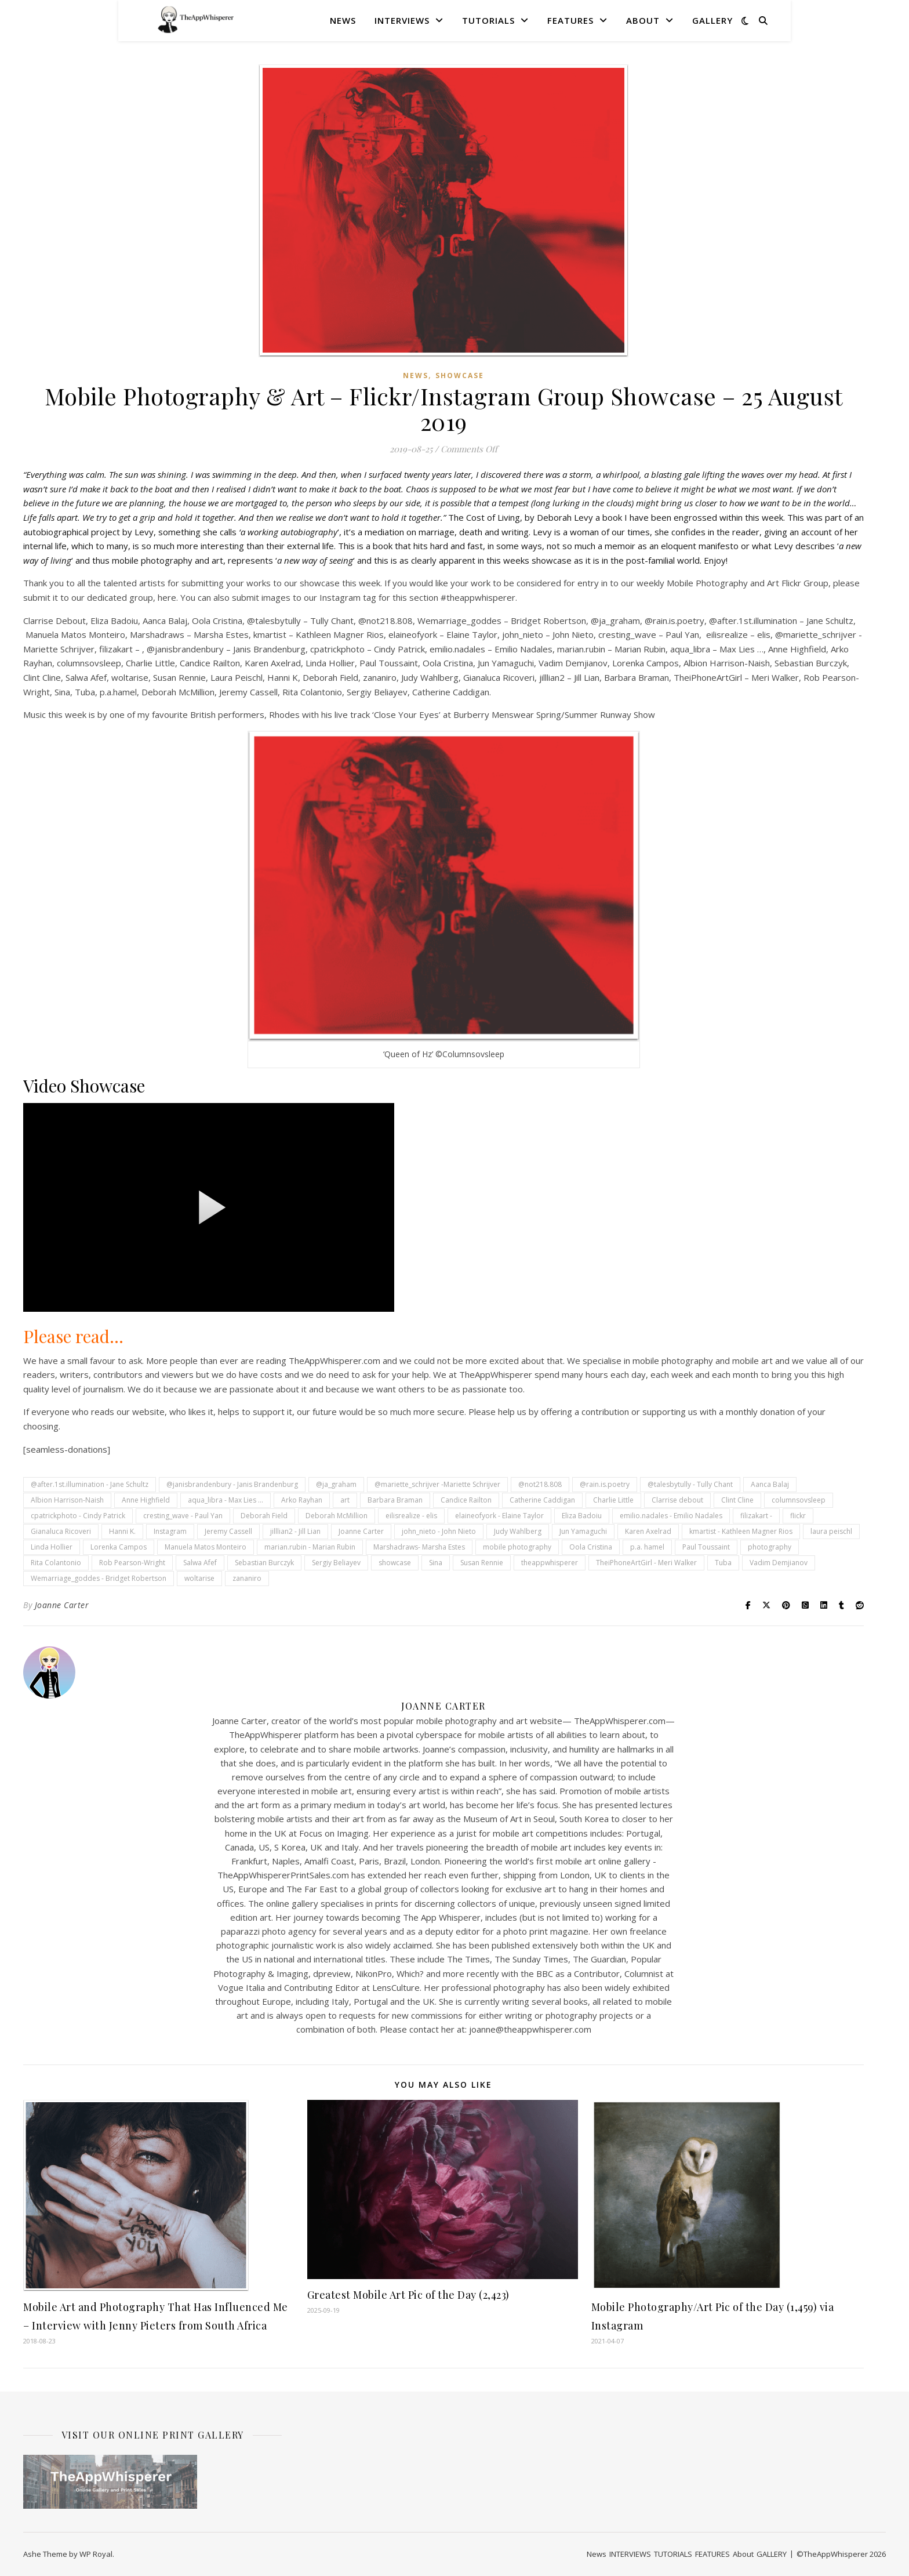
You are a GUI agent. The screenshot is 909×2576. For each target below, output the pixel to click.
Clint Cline (737, 1500)
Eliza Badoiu (582, 1516)
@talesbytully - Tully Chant (690, 1484)
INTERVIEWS (402, 20)
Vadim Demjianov (779, 1563)
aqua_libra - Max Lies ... (225, 1500)
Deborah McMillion (337, 1516)
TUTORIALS (488, 20)
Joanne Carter (361, 1531)
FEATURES (570, 20)
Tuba (723, 1563)
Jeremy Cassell (228, 1531)
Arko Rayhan (301, 1500)
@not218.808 (540, 1484)
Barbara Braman (395, 1500)
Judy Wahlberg (517, 1531)
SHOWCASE (459, 375)
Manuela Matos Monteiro (205, 1547)
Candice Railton (466, 1500)
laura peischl (831, 1531)
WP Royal (95, 2554)
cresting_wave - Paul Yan (183, 1516)
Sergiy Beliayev (336, 1563)
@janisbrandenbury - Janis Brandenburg (232, 1484)
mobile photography (517, 1547)
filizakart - (756, 1516)
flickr (798, 1516)
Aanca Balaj (770, 1484)
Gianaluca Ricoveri (61, 1531)
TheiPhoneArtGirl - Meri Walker (646, 1563)
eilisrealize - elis (411, 1516)
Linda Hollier (51, 1547)
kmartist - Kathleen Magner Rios (740, 1531)
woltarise (199, 1578)
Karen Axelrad (648, 1531)
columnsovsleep (799, 1500)
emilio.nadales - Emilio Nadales (671, 1516)
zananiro (246, 1578)
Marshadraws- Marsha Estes (419, 1547)
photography (769, 1547)
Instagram (170, 1531)
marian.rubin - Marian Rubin (309, 1547)
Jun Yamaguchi (583, 1531)
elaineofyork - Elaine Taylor (499, 1516)
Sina (435, 1563)
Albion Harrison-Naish (67, 1500)
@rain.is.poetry (605, 1484)
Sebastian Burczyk (264, 1563)
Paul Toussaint (706, 1547)
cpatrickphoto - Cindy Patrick (78, 1516)
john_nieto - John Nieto (439, 1531)
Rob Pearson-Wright (132, 1563)
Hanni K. (122, 1531)
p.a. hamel (647, 1547)
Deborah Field (264, 1516)
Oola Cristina (590, 1547)
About (643, 20)
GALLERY (712, 20)
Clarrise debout (677, 1500)
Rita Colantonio (56, 1563)
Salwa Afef (200, 1563)
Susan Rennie (481, 1563)
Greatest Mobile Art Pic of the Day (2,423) (408, 2295)
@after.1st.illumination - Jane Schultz (89, 1484)
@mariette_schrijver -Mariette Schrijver (437, 1484)
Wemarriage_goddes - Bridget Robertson (98, 1578)
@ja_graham (336, 1484)
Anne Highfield (146, 1500)
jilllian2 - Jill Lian (295, 1531)
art (345, 1500)
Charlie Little (613, 1500)
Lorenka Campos (118, 1547)
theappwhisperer (549, 1563)
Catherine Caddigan (542, 1500)
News (343, 20)
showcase (395, 1563)
